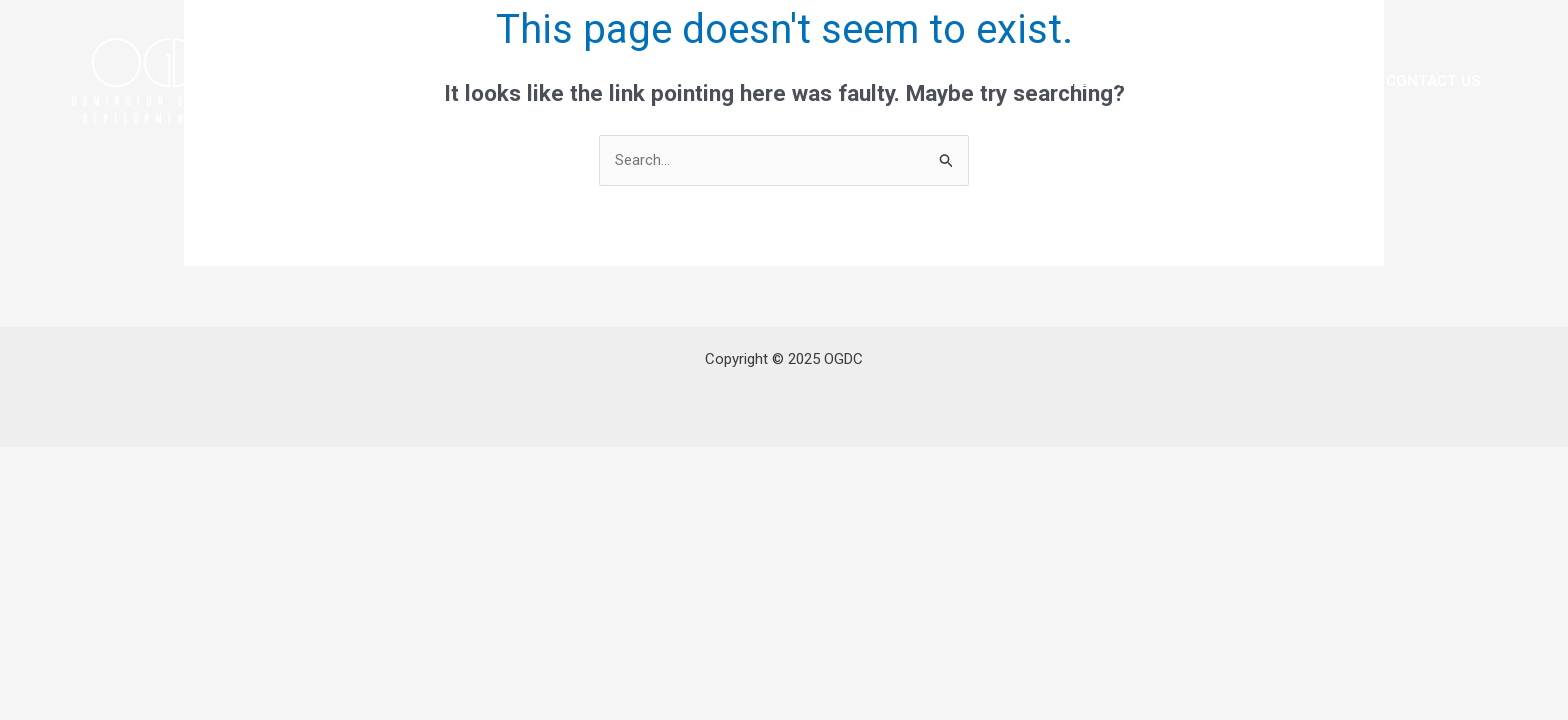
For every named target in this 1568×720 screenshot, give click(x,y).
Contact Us (1433, 81)
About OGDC (796, 81)
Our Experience (1079, 81)
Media (1323, 81)
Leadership (930, 81)
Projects (1221, 81)
